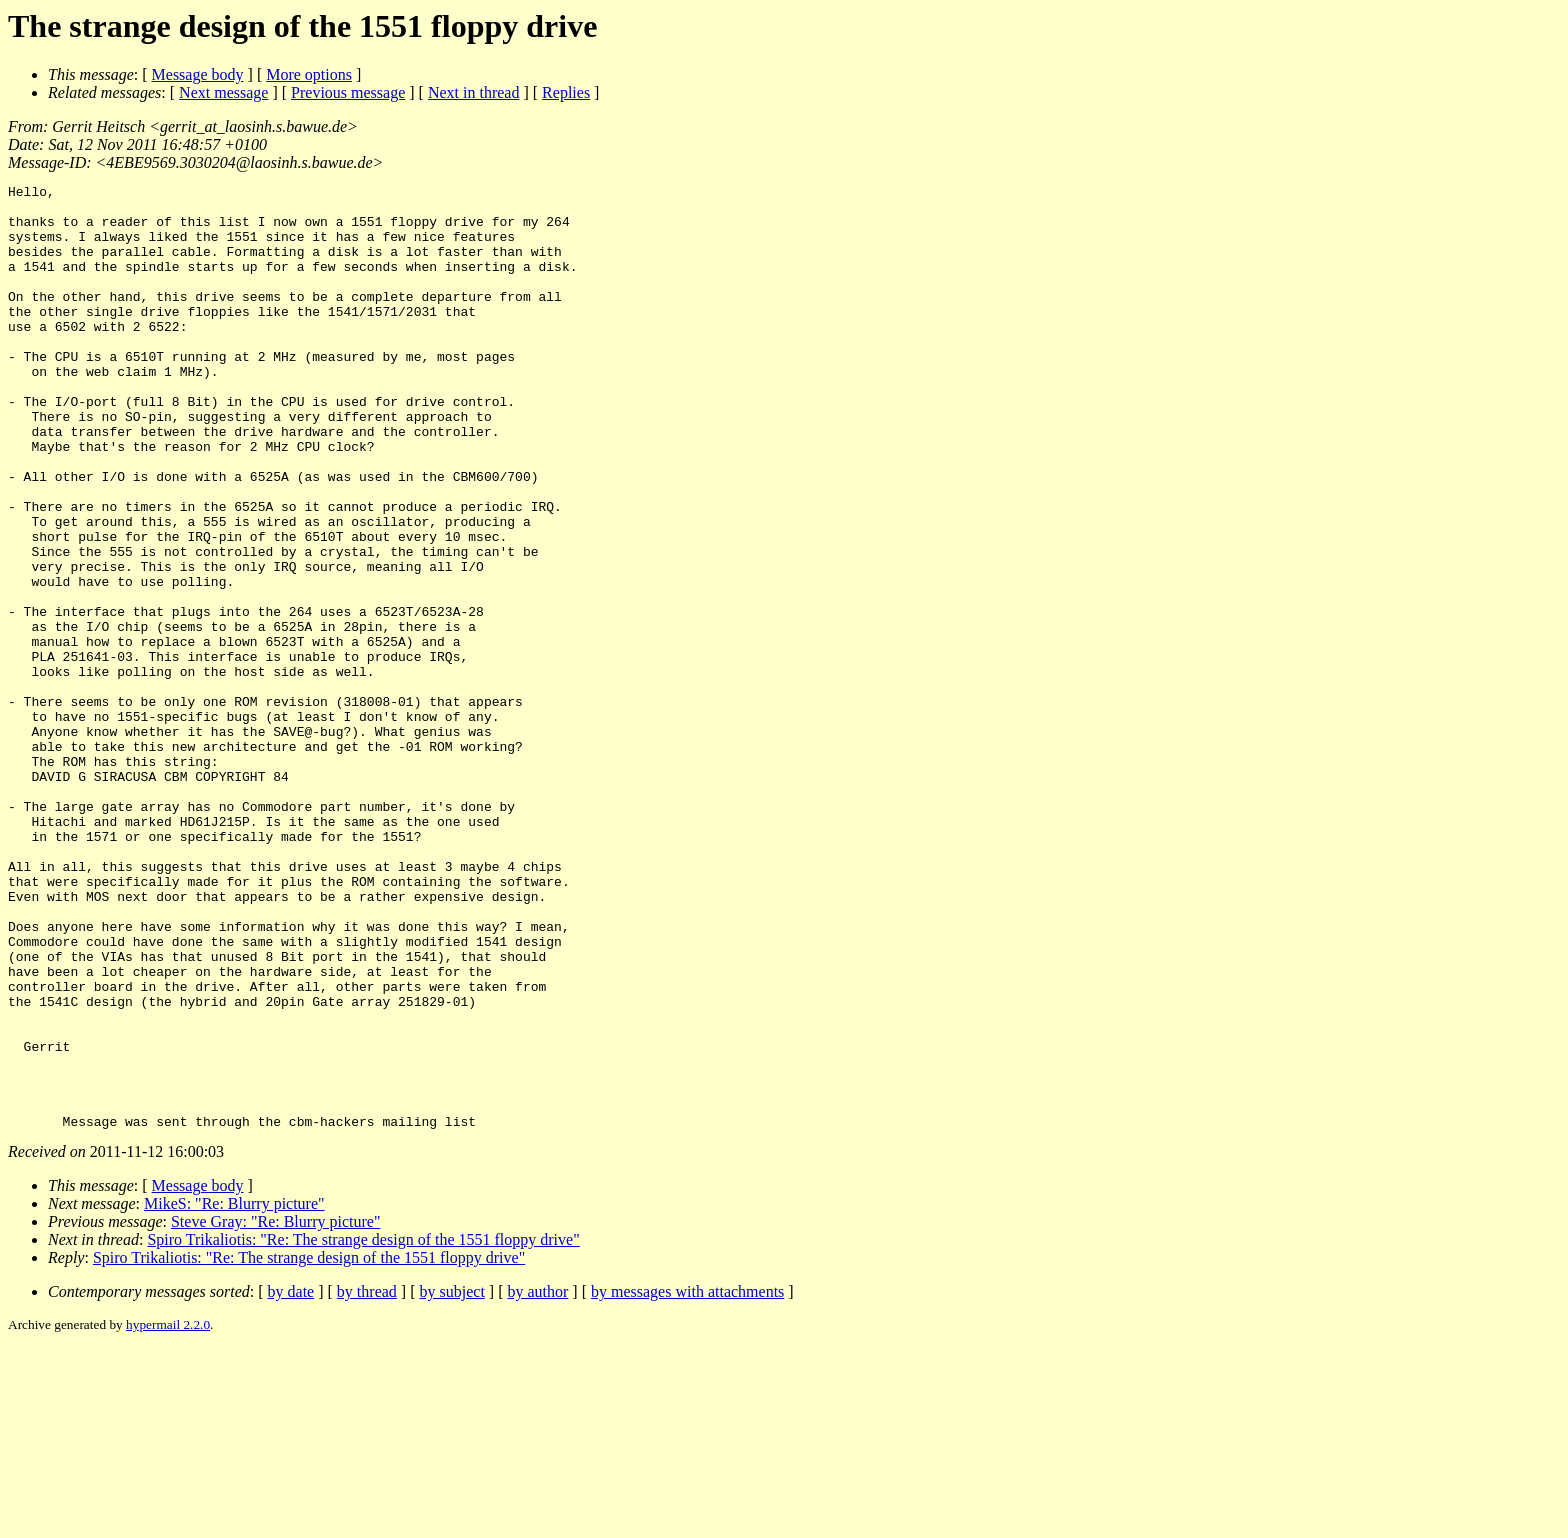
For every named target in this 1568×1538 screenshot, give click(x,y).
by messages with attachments (687, 1480)
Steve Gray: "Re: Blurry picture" (275, 1410)
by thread (367, 1480)
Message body (198, 74)
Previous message (348, 92)
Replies (566, 92)
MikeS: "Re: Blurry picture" (234, 1392)
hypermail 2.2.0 (168, 1513)
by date (291, 1480)
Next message (223, 92)
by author (537, 1480)
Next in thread (474, 92)
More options (309, 74)
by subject (452, 1480)
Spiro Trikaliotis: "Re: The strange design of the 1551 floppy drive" (363, 1428)
